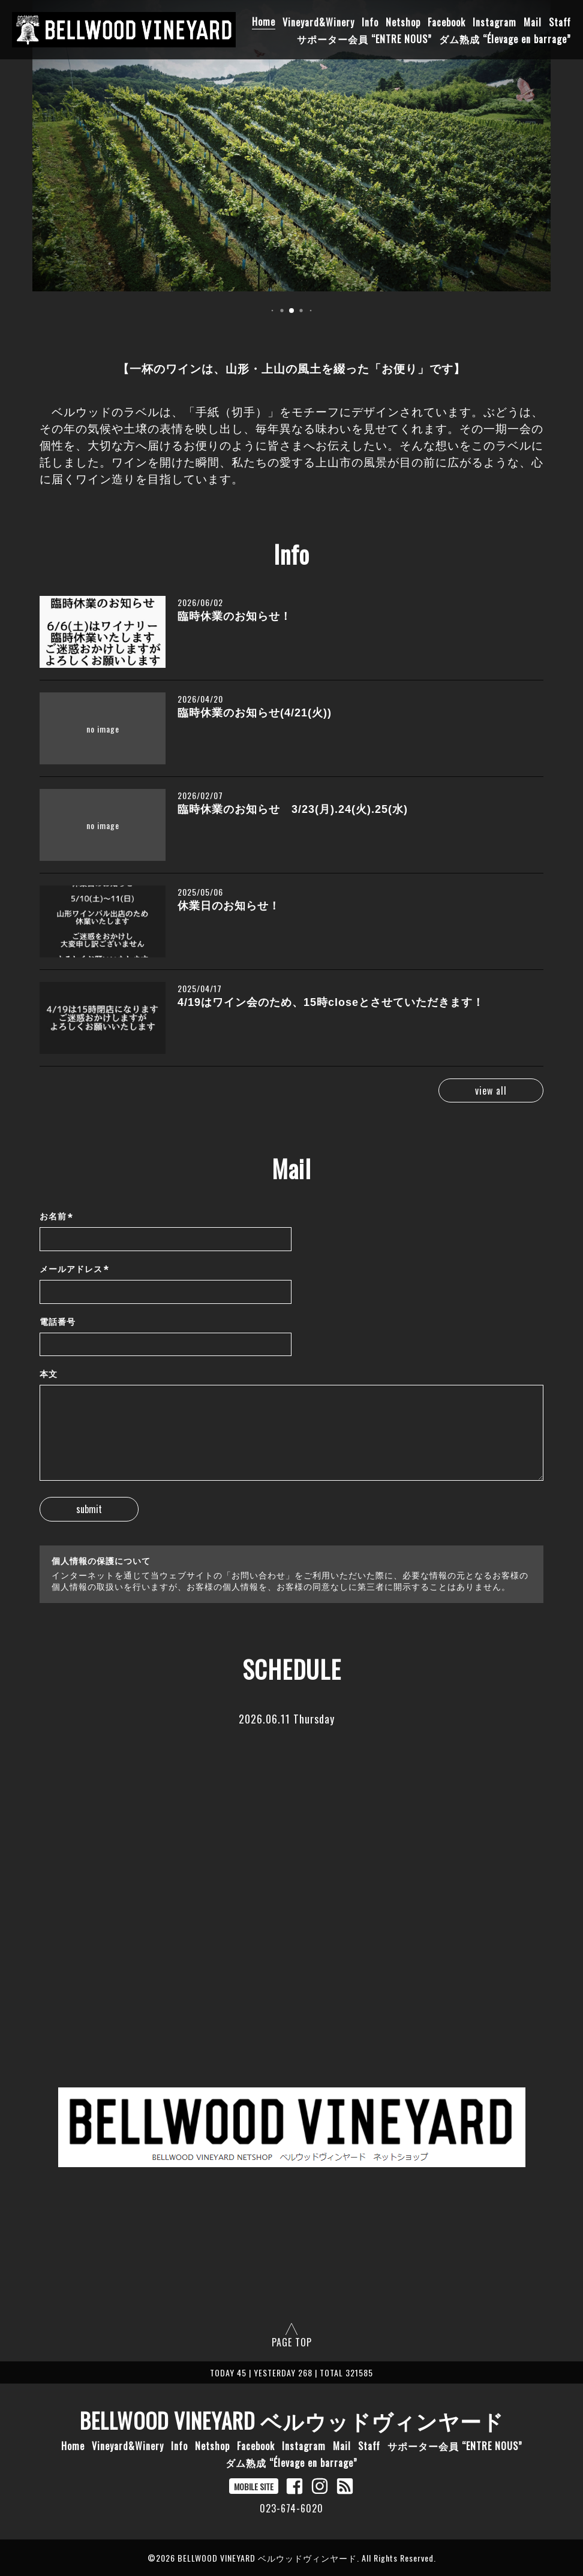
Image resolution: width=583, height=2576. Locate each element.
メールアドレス (74, 1269)
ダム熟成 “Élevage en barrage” (505, 38)
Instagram (494, 21)
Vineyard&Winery (318, 21)
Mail (533, 21)
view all (491, 1090)
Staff (560, 21)
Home (263, 21)
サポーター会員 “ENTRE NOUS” (364, 38)
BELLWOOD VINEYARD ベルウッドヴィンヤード (292, 2420)
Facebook (446, 21)
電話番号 (58, 1322)
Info (370, 21)
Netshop (403, 21)
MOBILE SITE (254, 2486)
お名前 (56, 1217)
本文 (49, 1374)
